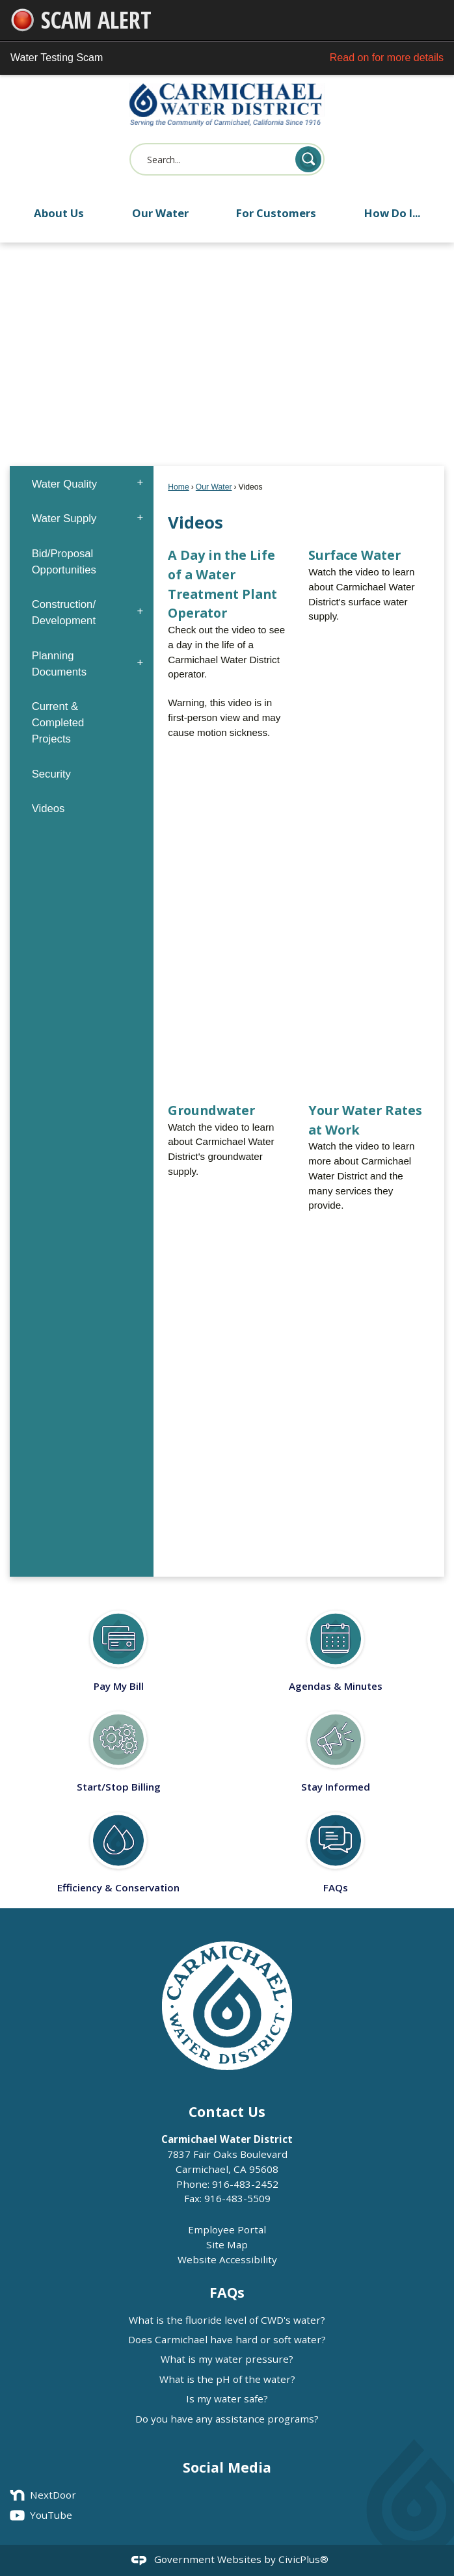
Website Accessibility (227, 2259)
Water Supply (64, 518)
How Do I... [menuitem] (392, 212)
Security (51, 774)
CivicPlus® (303, 2559)
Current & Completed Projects (58, 722)
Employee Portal (227, 2229)
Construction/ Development (64, 612)
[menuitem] (81, 483)
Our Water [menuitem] (160, 212)
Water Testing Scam (227, 58)
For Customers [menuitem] (276, 212)
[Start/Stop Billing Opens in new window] (118, 1747)
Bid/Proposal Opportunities (64, 561)
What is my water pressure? (227, 2358)
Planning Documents (59, 664)
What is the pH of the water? (227, 2378)
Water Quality (65, 484)
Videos (48, 808)
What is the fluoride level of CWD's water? (227, 2319)
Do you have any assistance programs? (227, 2418)
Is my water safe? (227, 2398)
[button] (308, 159)
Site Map (227, 2244)
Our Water (214, 487)
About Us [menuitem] (59, 212)
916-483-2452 (245, 2183)
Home (178, 487)
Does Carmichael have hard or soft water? (227, 2339)
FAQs (227, 2292)
